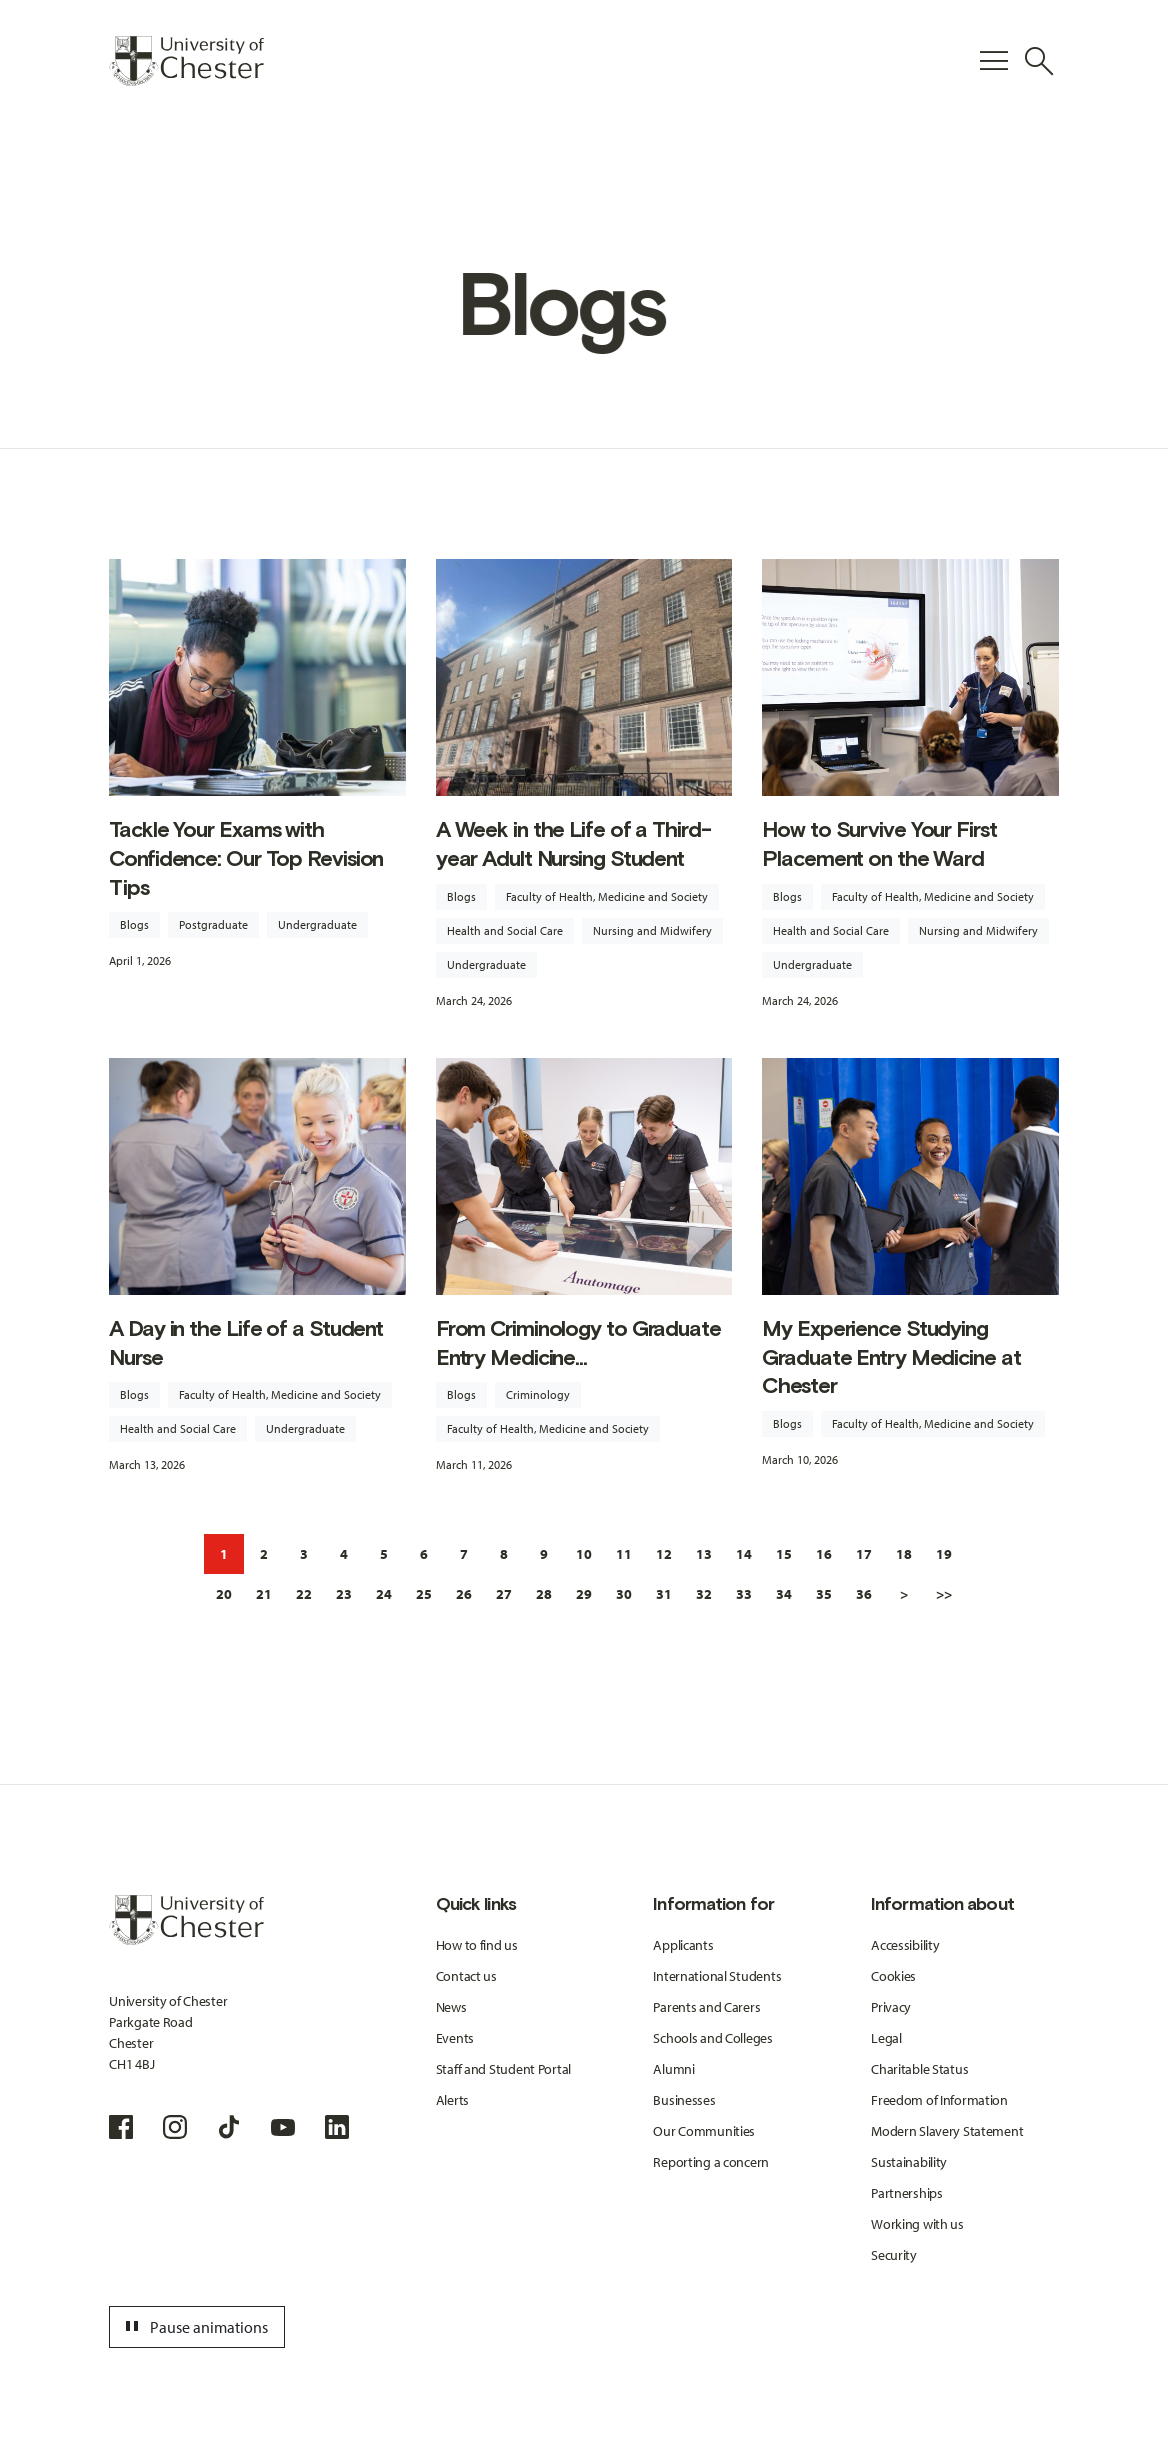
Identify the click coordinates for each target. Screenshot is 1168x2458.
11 (624, 1554)
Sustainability (909, 2162)
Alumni (673, 2069)
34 (784, 1594)
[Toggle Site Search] (1039, 61)
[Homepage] (186, 61)
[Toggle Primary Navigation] (994, 61)
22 (304, 1594)
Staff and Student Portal (503, 2069)
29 (584, 1594)
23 (344, 1594)
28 (544, 1594)
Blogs (134, 924)
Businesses (684, 2100)
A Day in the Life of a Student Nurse (246, 1343)
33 (744, 1594)
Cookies (893, 1976)
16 (824, 1554)
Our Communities (704, 2131)
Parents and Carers (706, 2007)
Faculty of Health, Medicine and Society (607, 896)
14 (744, 1554)
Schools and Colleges (712, 2038)
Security (894, 2255)
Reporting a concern (711, 2162)
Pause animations (194, 2327)
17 (864, 1554)
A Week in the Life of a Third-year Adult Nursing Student (573, 844)
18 (904, 1554)
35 (824, 1594)
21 (264, 1594)
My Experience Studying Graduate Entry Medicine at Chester (891, 1357)
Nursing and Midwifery (652, 930)
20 (224, 1594)
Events (455, 2038)
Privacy (891, 2007)
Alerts (452, 2100)
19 (944, 1554)
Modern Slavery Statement (947, 2131)
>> (944, 1594)
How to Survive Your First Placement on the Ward (879, 844)
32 (704, 1594)
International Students (717, 1976)
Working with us (917, 2224)
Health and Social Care (505, 930)
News (451, 2007)
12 (664, 1554)
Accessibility (905, 1945)
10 (584, 1554)
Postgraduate (213, 924)
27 (504, 1594)
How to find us (477, 1945)
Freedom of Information (939, 2100)
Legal (886, 2038)
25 (424, 1594)
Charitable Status (919, 2069)
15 (784, 1554)
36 (864, 1594)
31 (664, 1594)
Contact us (466, 1976)
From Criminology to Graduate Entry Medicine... (578, 1343)
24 (384, 1594)
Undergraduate (317, 924)
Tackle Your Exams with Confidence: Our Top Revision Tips (246, 858)
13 (704, 1554)
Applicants (683, 1945)
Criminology (538, 1394)
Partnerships (907, 2193)
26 (464, 1594)
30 (624, 1594)
